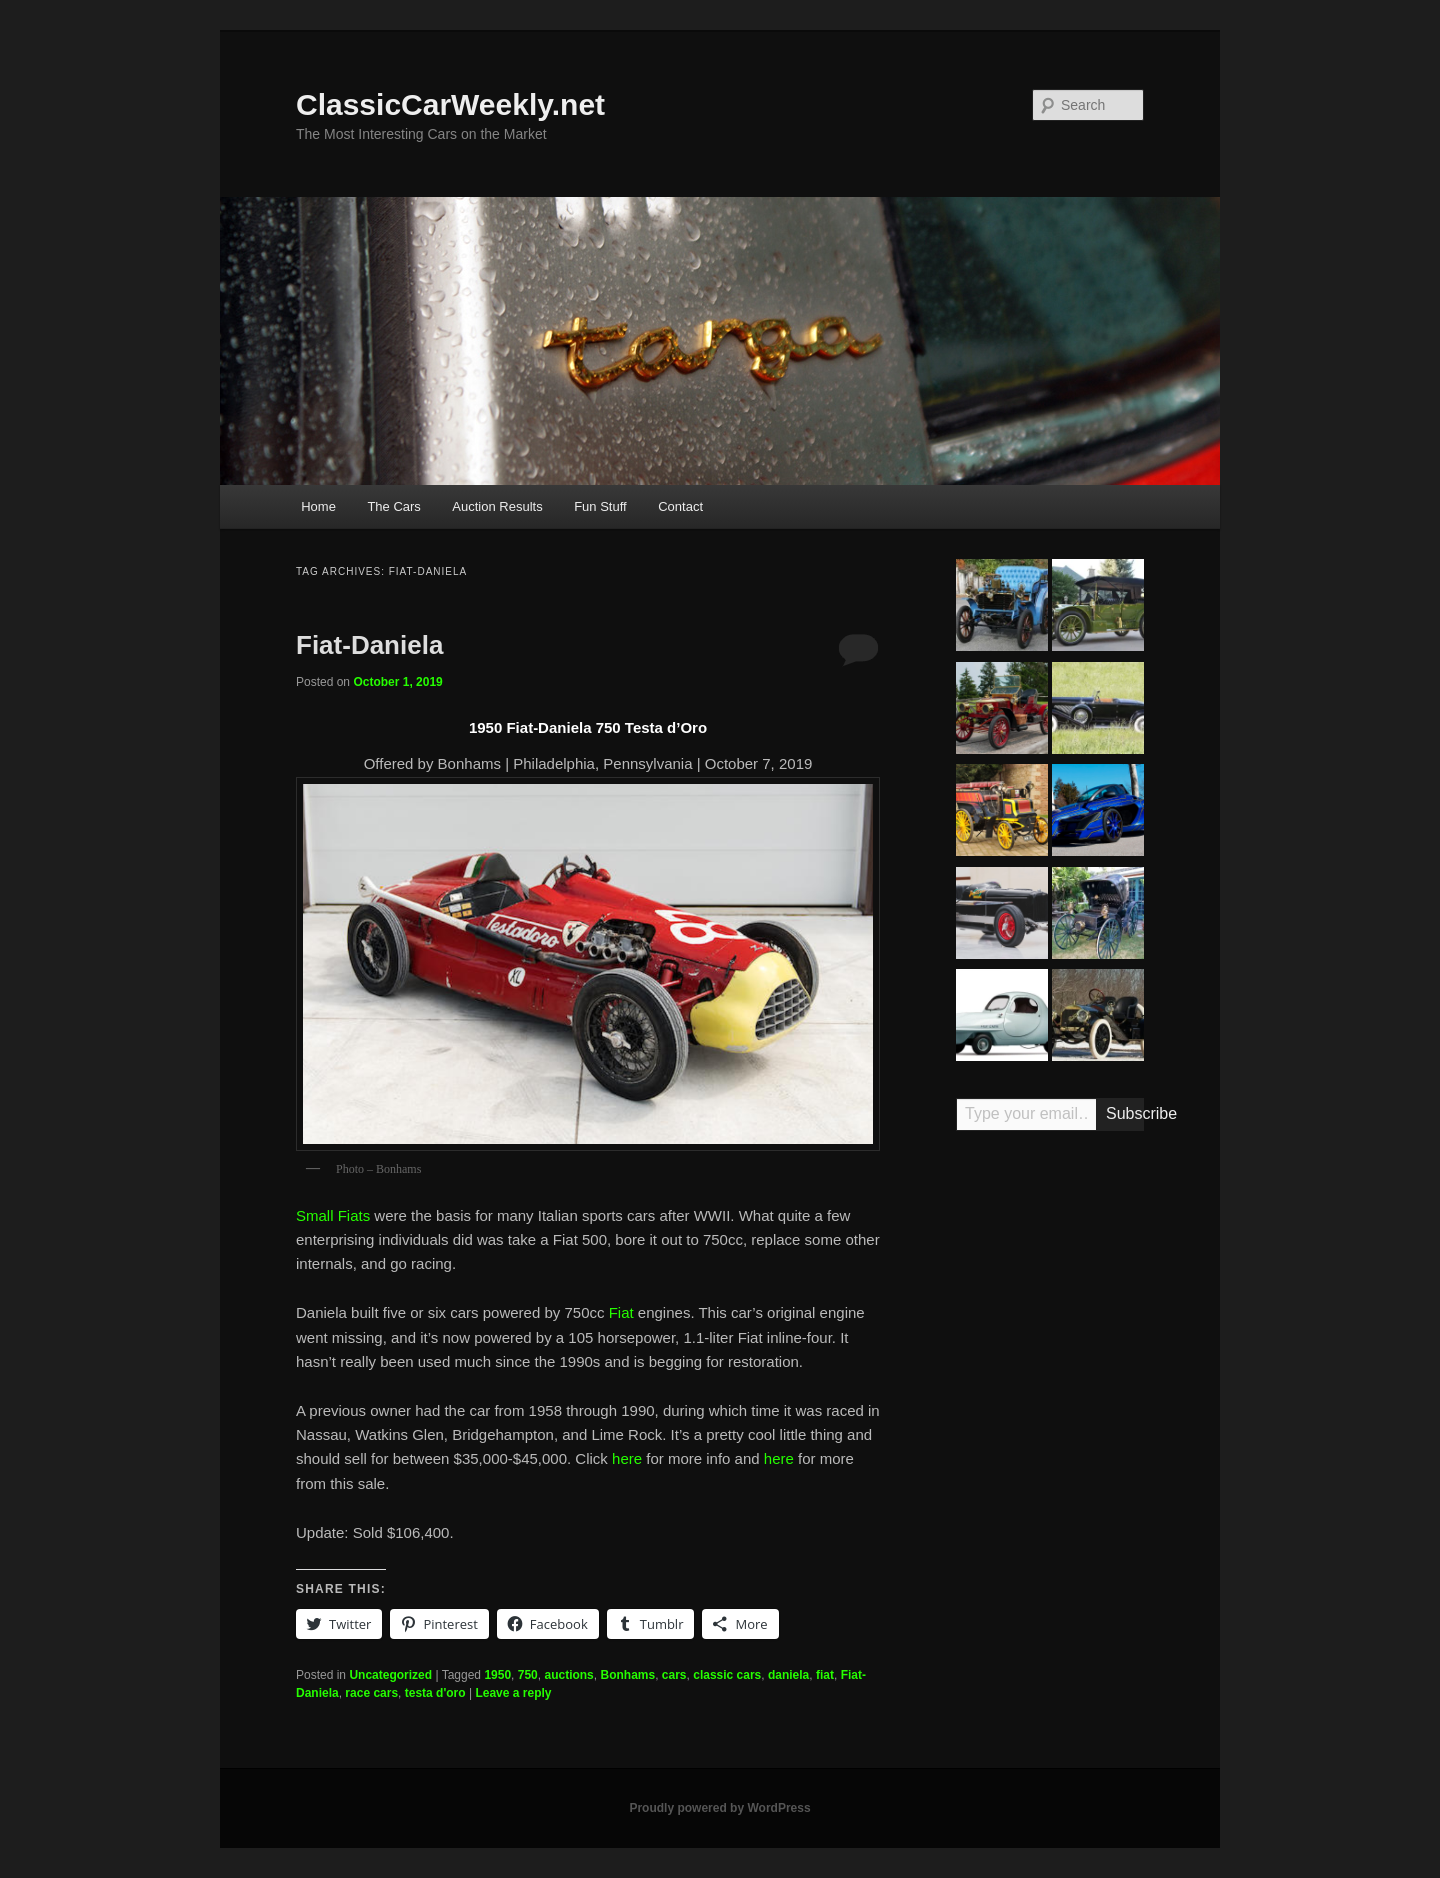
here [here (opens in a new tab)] (627, 1458)
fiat (825, 1675)
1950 (497, 1675)
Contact (680, 506)
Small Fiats (333, 1215)
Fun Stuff (600, 506)
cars (674, 1675)
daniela (788, 1675)
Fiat (621, 1312)
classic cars (727, 1675)
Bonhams (627, 1675)
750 (528, 1675)
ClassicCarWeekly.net (450, 104)
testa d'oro (435, 1693)
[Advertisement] (1050, 1458)
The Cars (393, 506)
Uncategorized (390, 1675)
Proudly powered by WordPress (719, 1808)
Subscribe (1125, 1113)
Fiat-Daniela (369, 645)
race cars (371, 1693)
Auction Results (497, 506)
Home (318, 506)
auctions (568, 1675)
